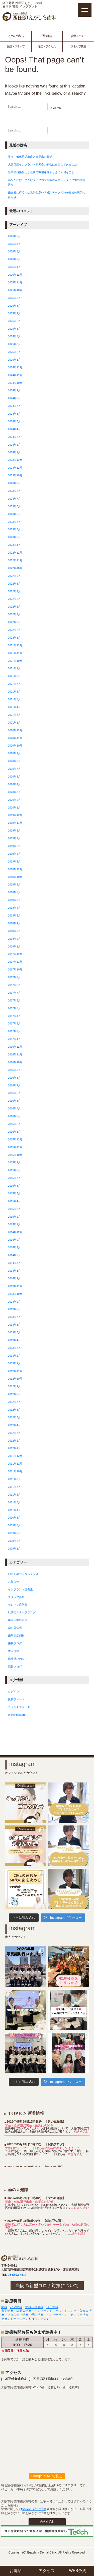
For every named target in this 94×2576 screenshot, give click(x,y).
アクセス (47, 2571)
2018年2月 (14, 938)
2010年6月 (14, 1517)
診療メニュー (78, 36)
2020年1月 (14, 807)
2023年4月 (14, 521)
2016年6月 (14, 1092)
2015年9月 (14, 1162)
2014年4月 (14, 1262)
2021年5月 (14, 699)
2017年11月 (15, 961)
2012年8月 (14, 1394)
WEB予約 (77, 2571)
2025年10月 (15, 290)
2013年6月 (14, 1324)
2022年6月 (14, 598)
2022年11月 (15, 560)
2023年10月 (15, 475)
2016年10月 (15, 1062)
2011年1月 (14, 1510)
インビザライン (56, 2315)
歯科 (4, 2307)
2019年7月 (14, 838)
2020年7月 (14, 768)
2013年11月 (15, 1286)
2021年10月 (15, 660)
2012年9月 (14, 1386)
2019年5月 (14, 853)
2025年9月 (14, 297)
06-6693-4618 (17, 2275)
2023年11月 (15, 467)
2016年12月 (15, 1046)
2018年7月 (14, 899)
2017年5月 (14, 1008)
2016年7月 (14, 1085)
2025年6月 (14, 320)
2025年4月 (14, 336)
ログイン (13, 1691)
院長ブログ (15, 1666)
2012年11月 (15, 1371)
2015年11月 (15, 1147)
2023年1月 (14, 544)
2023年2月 (14, 537)
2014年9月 (14, 1239)
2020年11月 (15, 738)
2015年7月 (14, 1177)
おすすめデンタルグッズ (23, 1573)
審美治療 (7, 2311)
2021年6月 (14, 691)
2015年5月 (14, 1193)
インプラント (43, 2311)
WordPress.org (17, 1714)
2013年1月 (14, 1363)
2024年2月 (14, 444)
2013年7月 (14, 1316)
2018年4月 (14, 923)
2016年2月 (14, 1123)
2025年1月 (14, 359)
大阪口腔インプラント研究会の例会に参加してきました (42, 164)
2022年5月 (14, 606)
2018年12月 (15, 869)
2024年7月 (14, 405)
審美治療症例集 (17, 1620)
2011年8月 (14, 1479)
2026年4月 (14, 243)
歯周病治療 (23, 2311)
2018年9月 (14, 884)
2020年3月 (14, 792)
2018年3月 (14, 930)
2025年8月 (14, 305)
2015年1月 (14, 1224)
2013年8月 (14, 1309)
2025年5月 (14, 328)
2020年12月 (15, 730)
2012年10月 (15, 1378)
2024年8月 (14, 398)
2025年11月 (15, 282)
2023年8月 (14, 490)
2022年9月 (14, 575)
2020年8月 (14, 761)
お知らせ (13, 1581)
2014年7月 (14, 1247)
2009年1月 (14, 1548)
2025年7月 (14, 313)
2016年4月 (14, 1108)
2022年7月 (14, 591)
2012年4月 (14, 1425)
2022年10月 (15, 568)
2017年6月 (14, 1000)
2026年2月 (14, 259)
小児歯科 (16, 2307)
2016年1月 (14, 1131)
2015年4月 (14, 1201)
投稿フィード (16, 1699)
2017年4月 (14, 1015)
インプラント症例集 (20, 1589)
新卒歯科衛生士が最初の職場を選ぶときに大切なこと (41, 172)
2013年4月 (14, 1340)
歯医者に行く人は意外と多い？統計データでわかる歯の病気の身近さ (46, 195)
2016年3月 (14, 1116)
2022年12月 (15, 552)
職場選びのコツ (17, 1658)
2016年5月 (14, 1100)
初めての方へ (15, 36)
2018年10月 (15, 876)
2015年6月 (14, 1185)
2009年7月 (14, 1533)
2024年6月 (14, 413)
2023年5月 (14, 514)
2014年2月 (14, 1278)
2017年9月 (14, 977)
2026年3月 (14, 251)
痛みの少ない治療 (34, 2509)
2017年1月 (14, 1038)
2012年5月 (14, 1417)
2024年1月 (14, 452)
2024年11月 (15, 375)
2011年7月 (14, 1486)
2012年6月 (14, 1409)
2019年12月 (15, 815)
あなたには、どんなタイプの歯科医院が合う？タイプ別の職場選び (46, 182)
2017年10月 (15, 969)
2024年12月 (15, 367)
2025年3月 (14, 344)
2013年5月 (14, 1332)
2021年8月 (14, 676)
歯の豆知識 (15, 1627)
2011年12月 (15, 1455)
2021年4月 (14, 707)
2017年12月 (15, 953)
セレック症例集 (17, 1604)
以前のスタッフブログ (22, 1612)
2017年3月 (14, 1023)
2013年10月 (15, 1293)
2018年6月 (14, 907)
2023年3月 (14, 529)
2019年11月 (15, 822)
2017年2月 (14, 1031)
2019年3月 (14, 861)
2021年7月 (14, 683)
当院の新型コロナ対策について (47, 2285)
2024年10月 (15, 382)
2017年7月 (14, 992)
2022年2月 (14, 629)
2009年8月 (14, 1525)
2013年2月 (14, 1355)
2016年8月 (14, 1077)
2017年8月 (14, 984)
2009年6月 (14, 1540)
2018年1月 (14, 946)
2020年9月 (14, 753)
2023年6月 (14, 506)
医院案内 (47, 36)
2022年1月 (14, 637)
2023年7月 (14, 498)
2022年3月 (14, 622)
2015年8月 (14, 1170)
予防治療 (37, 2315)
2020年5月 (14, 776)
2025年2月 (14, 351)
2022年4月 (14, 614)
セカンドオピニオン (14, 2319)
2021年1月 (14, 722)
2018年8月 (14, 892)
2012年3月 (14, 1432)
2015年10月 (15, 1154)
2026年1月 (14, 266)
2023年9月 (14, 483)
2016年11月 (15, 1054)
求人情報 (13, 1651)
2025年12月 (15, 274)
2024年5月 (14, 421)
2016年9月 (14, 1069)
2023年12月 (15, 459)
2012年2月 (14, 1440)
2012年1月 (14, 1448)
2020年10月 (15, 745)
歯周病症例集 (16, 1635)
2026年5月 (14, 236)
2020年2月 (14, 799)
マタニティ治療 (17, 2315)
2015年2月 (14, 1216)
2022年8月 (14, 583)
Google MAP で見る (47, 2476)
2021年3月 (14, 714)
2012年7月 (14, 1401)
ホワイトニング (65, 2311)
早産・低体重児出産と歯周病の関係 (30, 156)
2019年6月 (14, 846)
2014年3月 (14, 1270)
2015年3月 (14, 1208)
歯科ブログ (15, 1643)
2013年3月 (14, 1347)
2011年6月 (14, 1494)
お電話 (16, 2571)
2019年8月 (14, 830)
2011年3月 (14, 1502)
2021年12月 (15, 645)
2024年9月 (14, 390)
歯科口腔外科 (34, 2307)
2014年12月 (15, 1232)
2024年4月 (14, 429)
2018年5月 (14, 915)
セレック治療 (79, 2315)
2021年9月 (14, 668)
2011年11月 (15, 1463)
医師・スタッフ (16, 46)
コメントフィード (19, 1707)
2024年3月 (14, 436)
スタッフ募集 (78, 46)
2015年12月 (15, 1139)
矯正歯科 (52, 2307)
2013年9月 (14, 1301)
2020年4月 (14, 784)
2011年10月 (15, 1471)
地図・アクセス (47, 46)
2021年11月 (15, 653)
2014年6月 (14, 1255)
